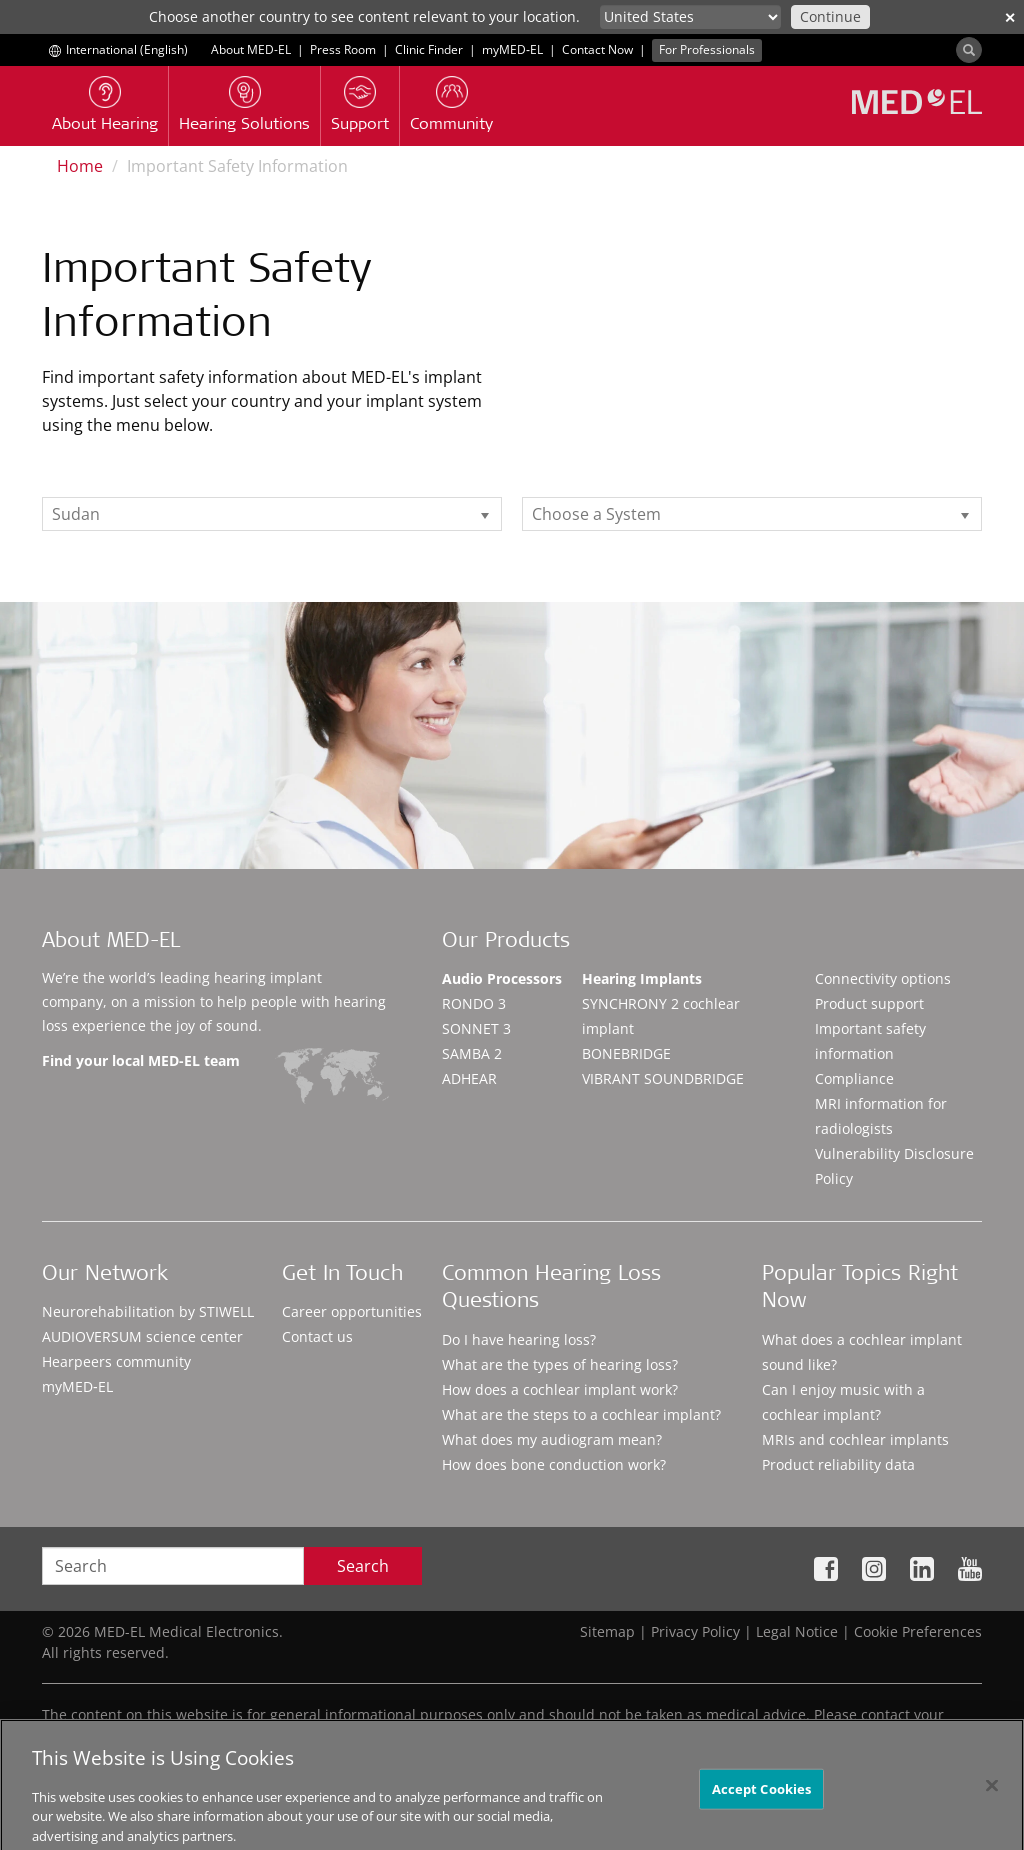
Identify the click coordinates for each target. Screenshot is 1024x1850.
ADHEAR (469, 1078)
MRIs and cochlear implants (855, 1439)
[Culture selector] (690, 17)
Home (80, 166)
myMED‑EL (512, 49)
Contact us (317, 1336)
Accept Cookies (762, 1802)
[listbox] (272, 514)
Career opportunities (352, 1311)
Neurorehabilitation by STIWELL (148, 1311)
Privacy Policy (695, 1631)
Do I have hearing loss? (519, 1339)
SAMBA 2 (472, 1053)
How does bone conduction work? (554, 1464)
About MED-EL (251, 49)
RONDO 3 (474, 1003)
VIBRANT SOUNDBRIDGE (663, 1078)
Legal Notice (797, 1631)
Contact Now (597, 49)
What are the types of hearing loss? (560, 1364)
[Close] (992, 1799)
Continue (830, 16)
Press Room (343, 49)
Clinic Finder (429, 49)
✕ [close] (1010, 17)
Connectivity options (883, 978)
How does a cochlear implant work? (560, 1389)
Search (363, 1566)
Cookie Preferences (918, 1631)
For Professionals (707, 49)
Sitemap (607, 1631)
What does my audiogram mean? (552, 1439)
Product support (869, 1003)
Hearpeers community (116, 1361)
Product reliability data (838, 1464)
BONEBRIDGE (626, 1053)
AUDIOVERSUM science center (142, 1336)
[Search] (969, 50)
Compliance (854, 1078)
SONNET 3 (476, 1028)
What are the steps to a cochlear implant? (581, 1414)
